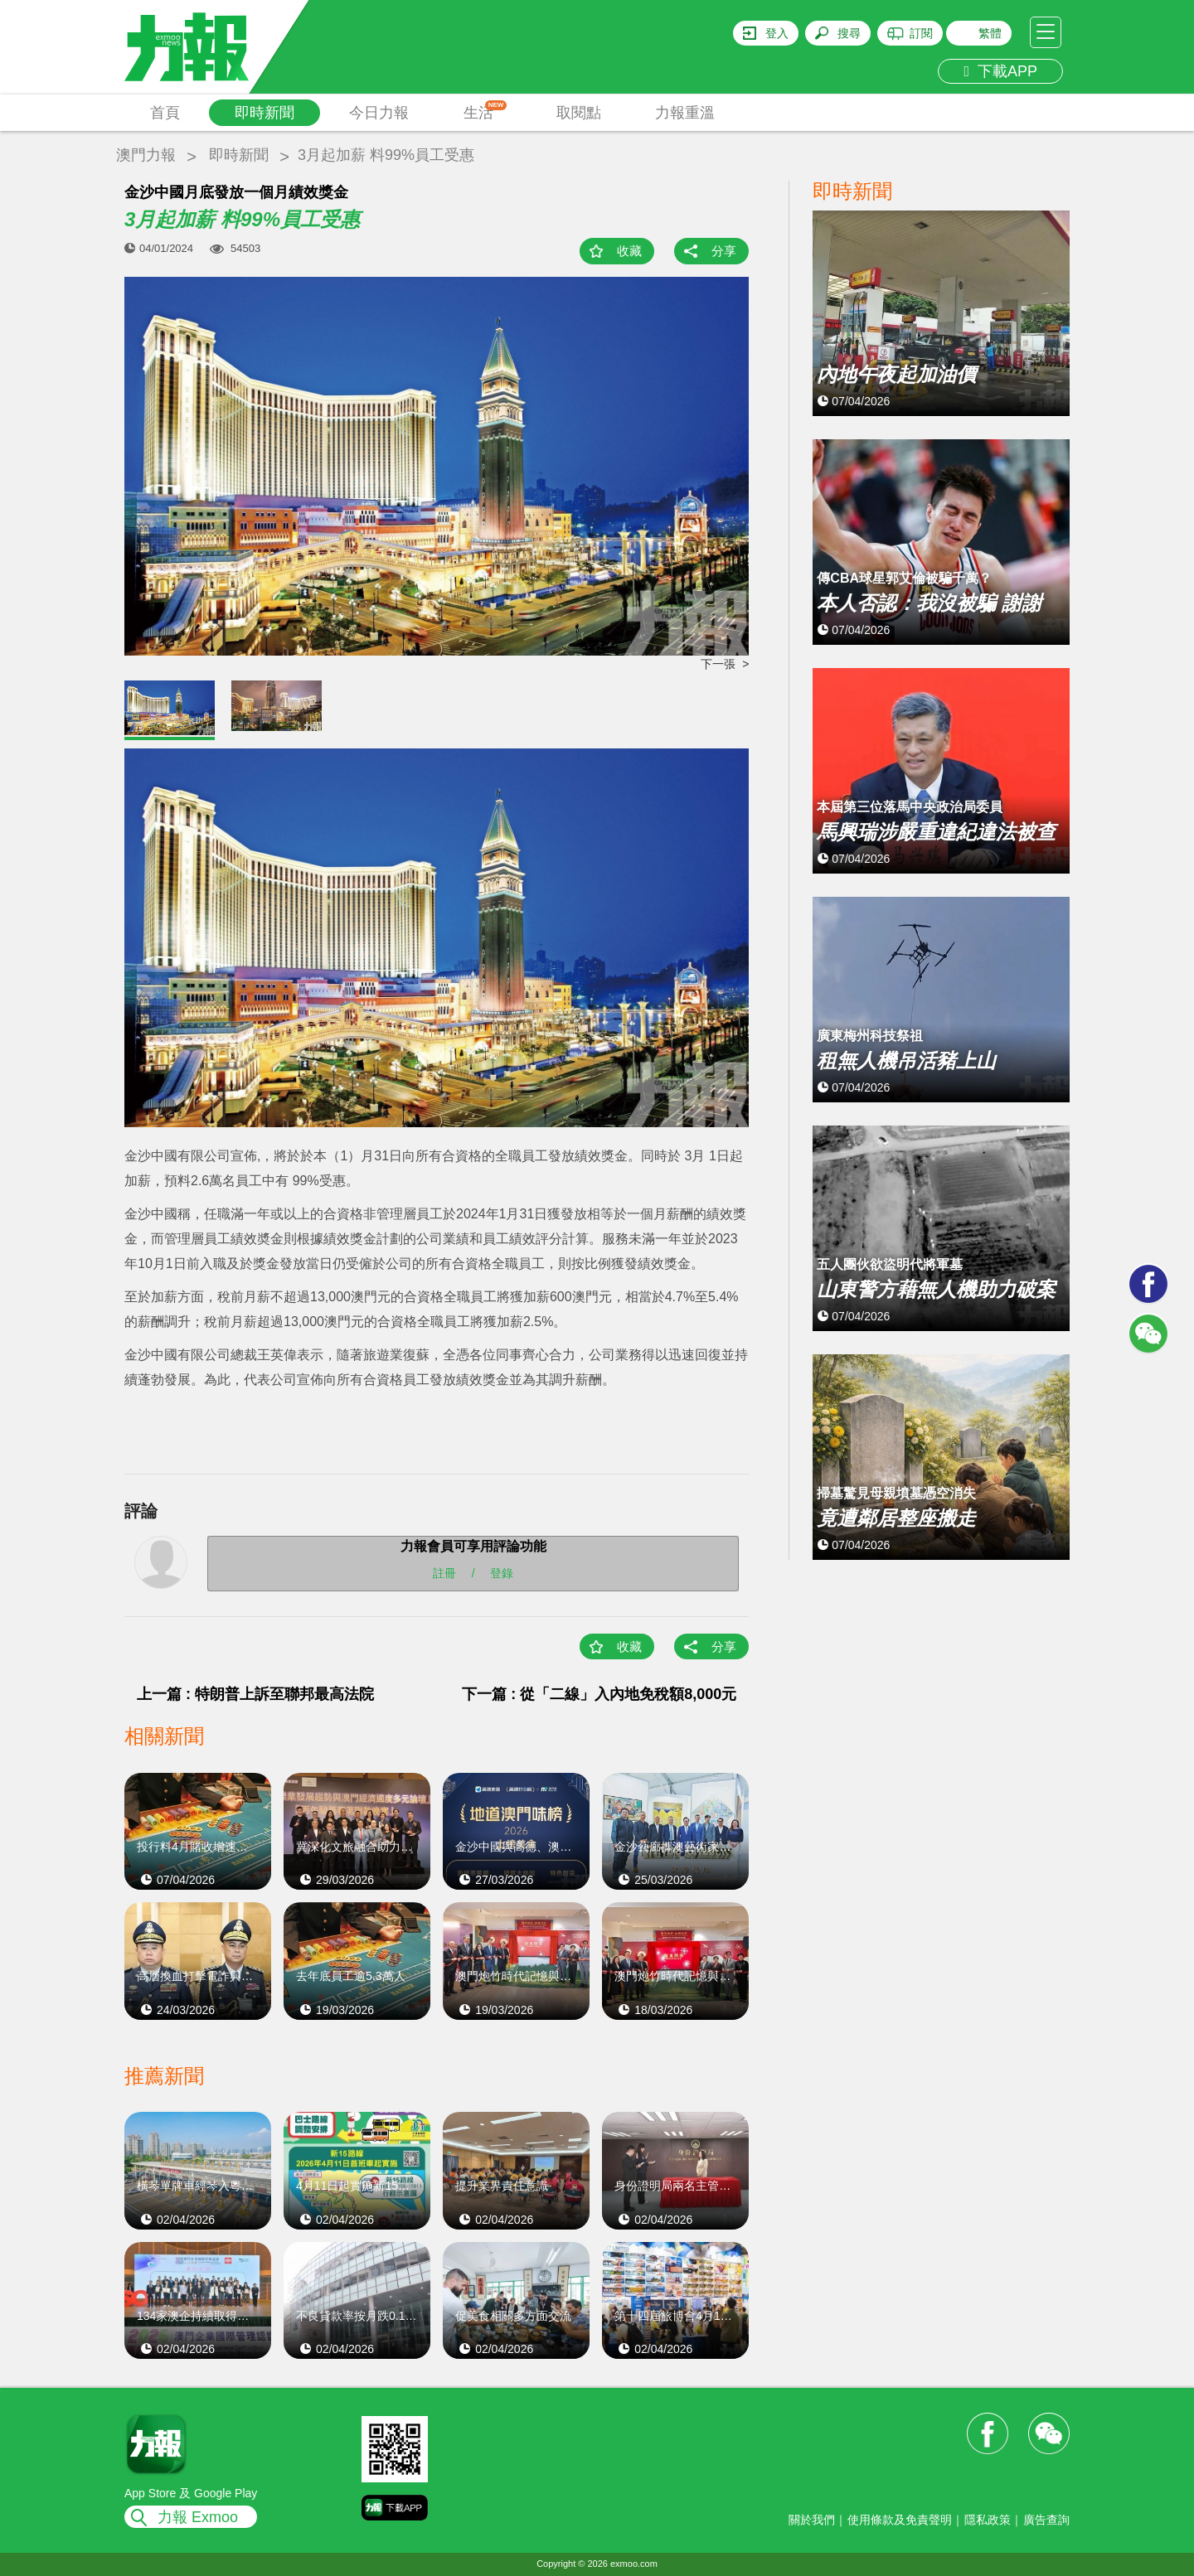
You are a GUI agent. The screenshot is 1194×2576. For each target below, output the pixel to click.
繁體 (990, 33)
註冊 (444, 1573)
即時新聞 (264, 112)
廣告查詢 (1046, 2519)
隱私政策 (987, 2519)
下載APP (1000, 71)
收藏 (629, 251)
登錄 (501, 1573)
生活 (485, 110)
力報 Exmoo (198, 2517)
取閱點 (578, 112)
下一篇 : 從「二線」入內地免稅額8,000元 (599, 1694)
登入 (777, 33)
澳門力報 (146, 155)
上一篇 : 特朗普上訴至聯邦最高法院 (255, 1694)
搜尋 (849, 33)
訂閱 (921, 33)
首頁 (165, 112)
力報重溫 (685, 112)
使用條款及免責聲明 (899, 2519)
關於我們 (812, 2519)
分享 (723, 251)
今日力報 (379, 112)
